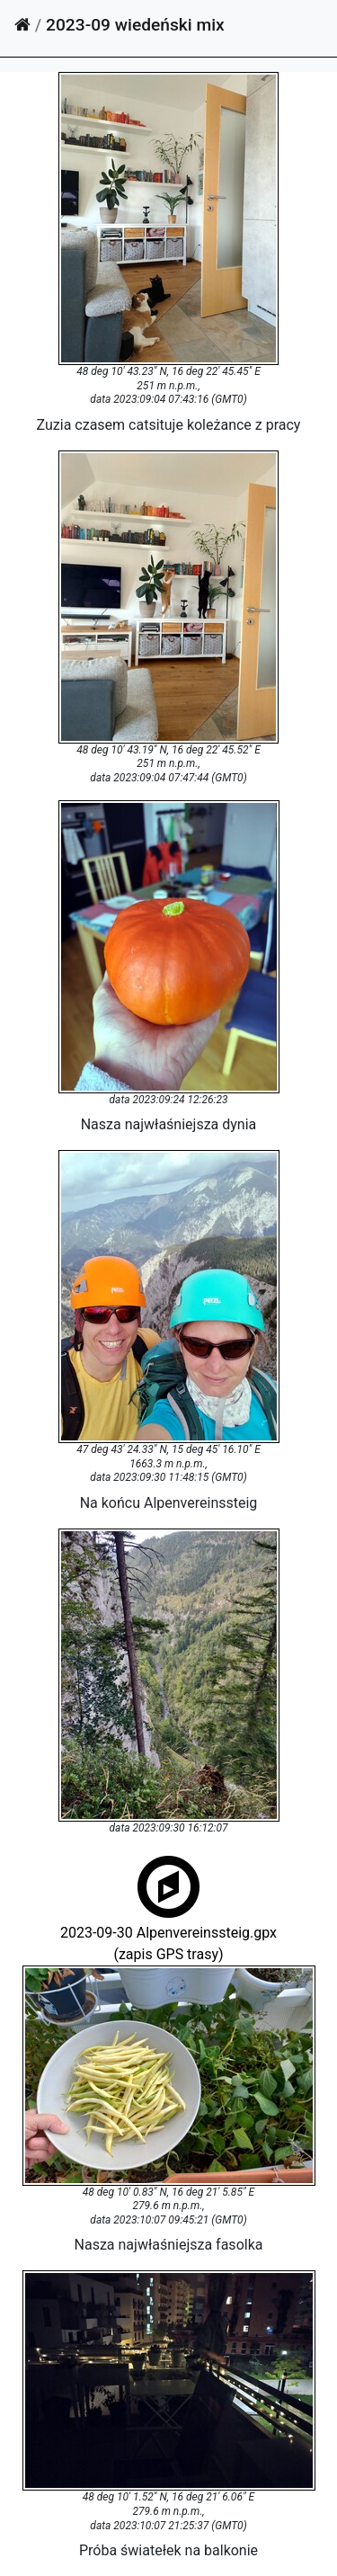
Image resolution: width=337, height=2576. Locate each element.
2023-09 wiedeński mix (135, 24)
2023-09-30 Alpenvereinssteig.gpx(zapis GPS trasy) (168, 1931)
